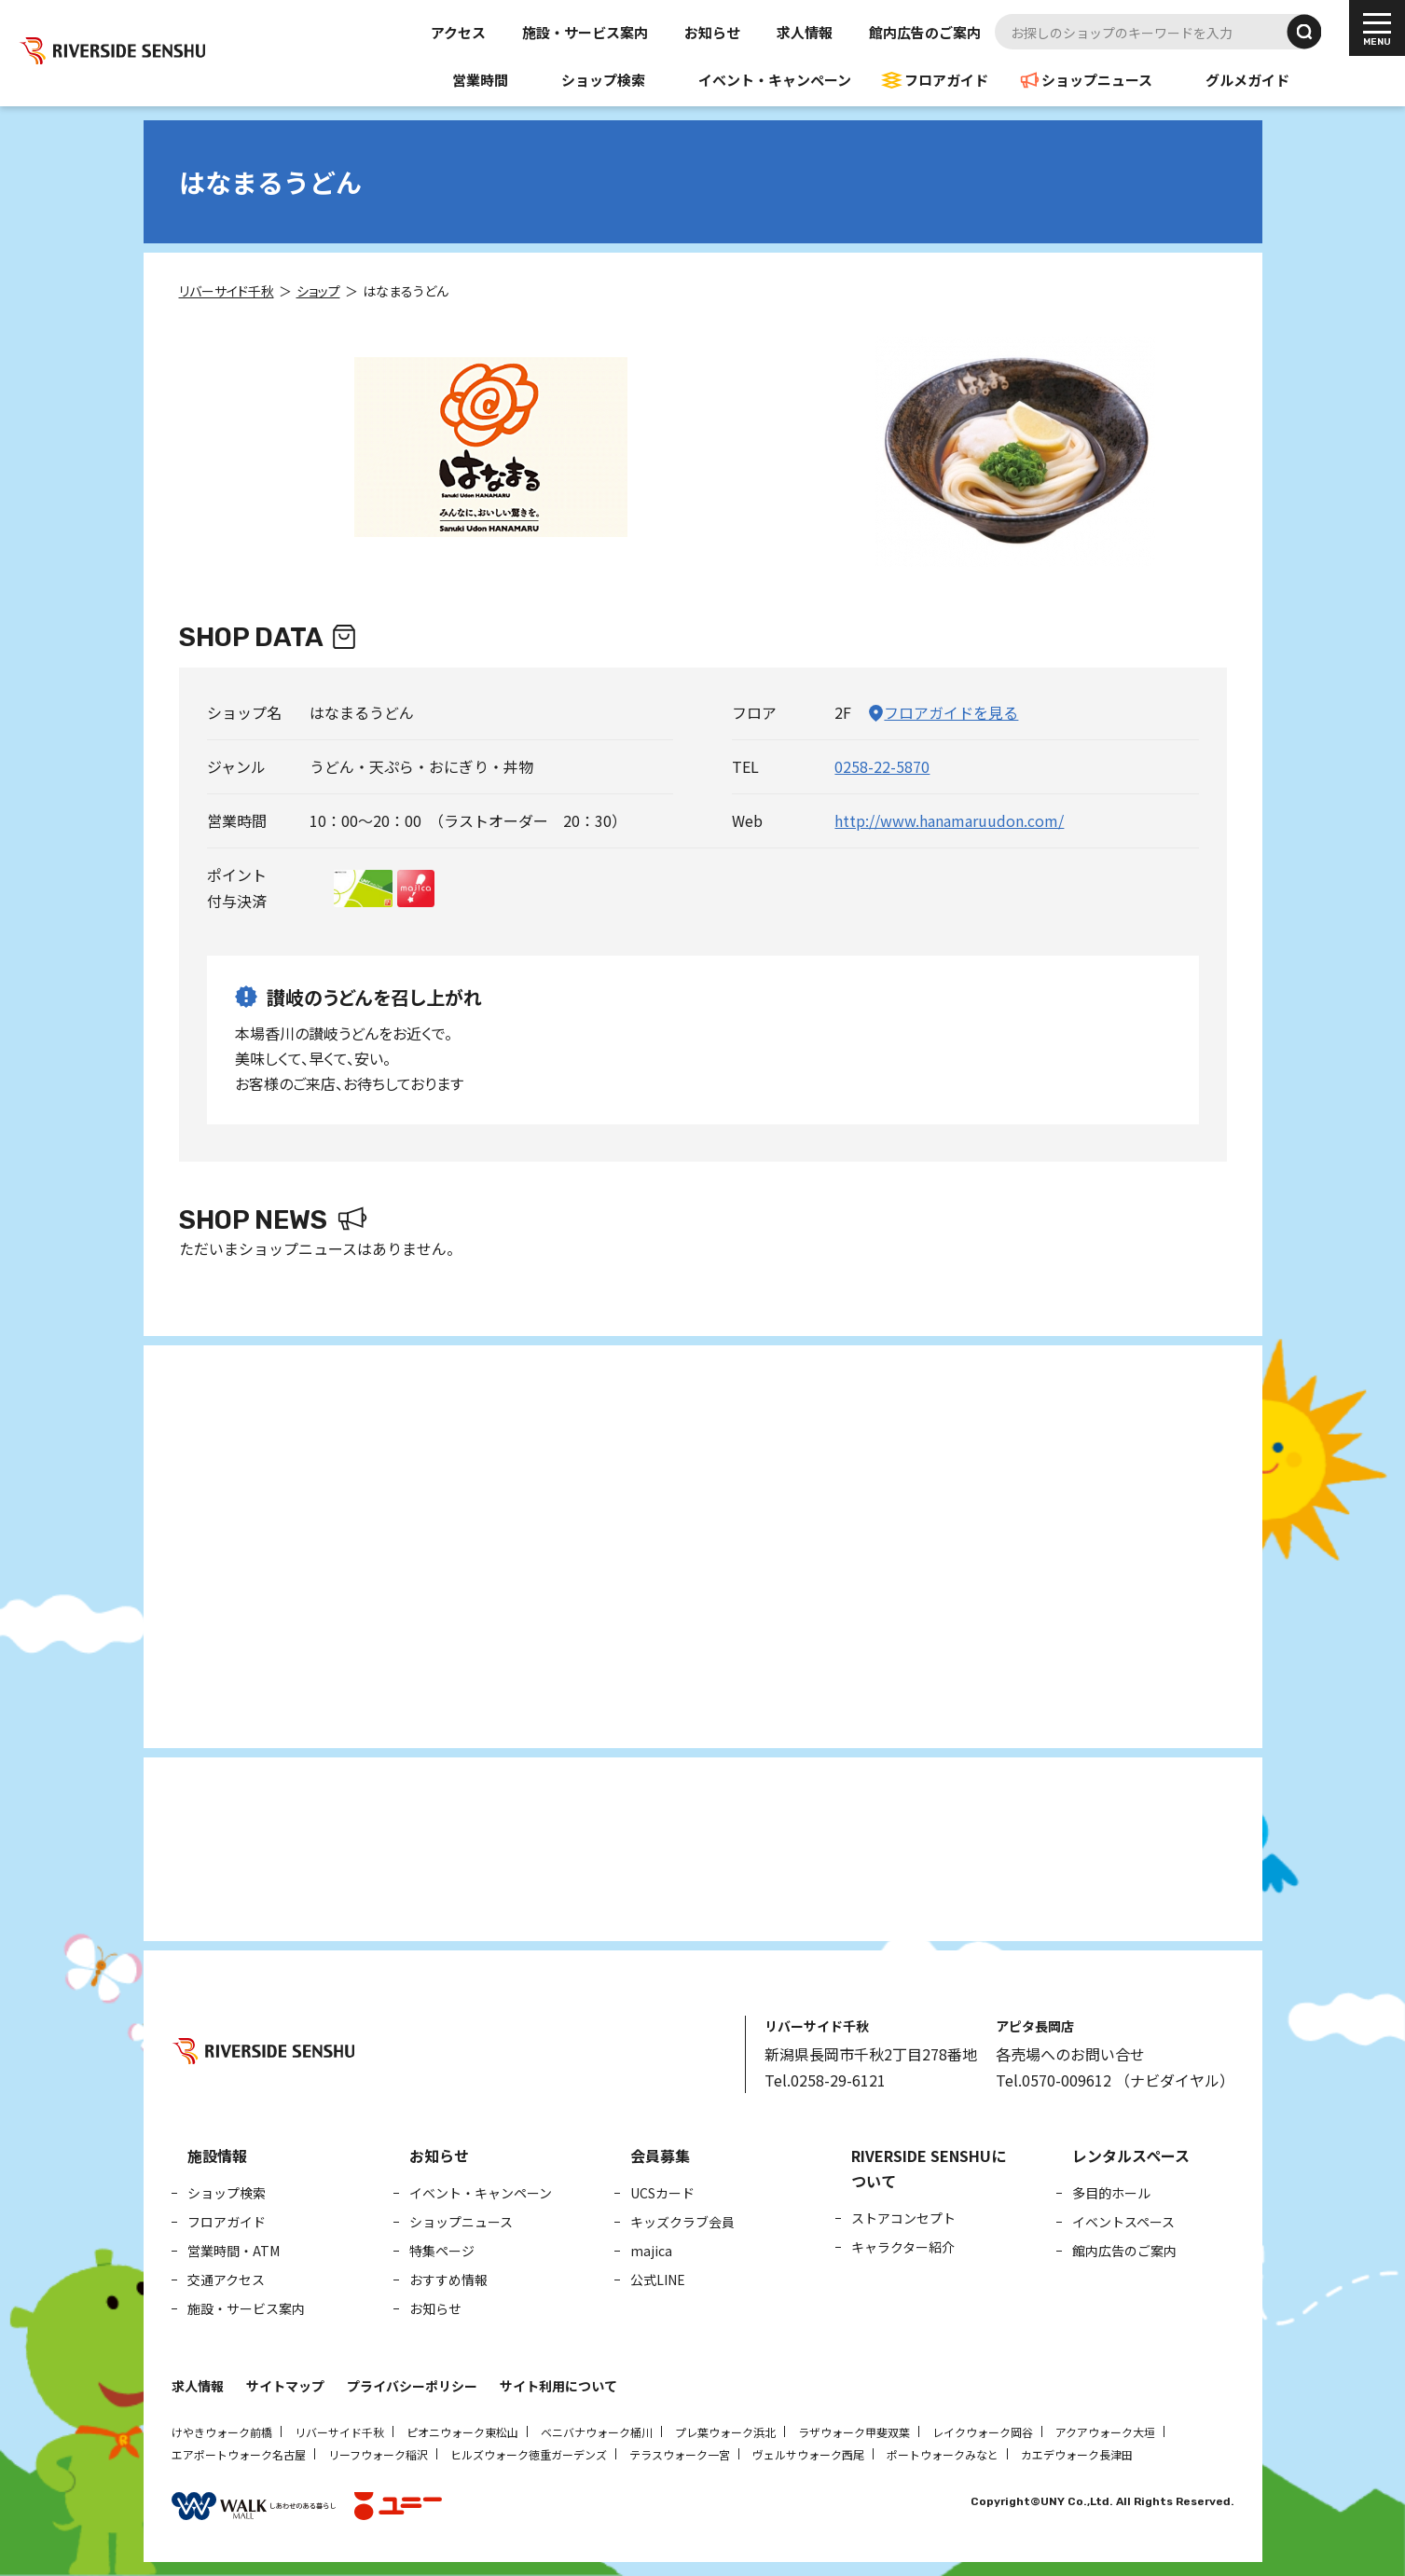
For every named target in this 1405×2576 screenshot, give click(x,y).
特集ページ (442, 2250)
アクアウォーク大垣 (1105, 2432)
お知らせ (712, 32)
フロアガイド (946, 80)
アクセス (458, 32)
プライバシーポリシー (412, 2385)
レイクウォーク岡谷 (982, 2432)
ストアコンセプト (903, 2218)
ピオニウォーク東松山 (462, 2432)
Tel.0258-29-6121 (825, 2080)
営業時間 (480, 80)
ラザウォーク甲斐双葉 (854, 2432)
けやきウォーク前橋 (222, 2432)
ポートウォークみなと (943, 2454)
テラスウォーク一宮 (679, 2454)
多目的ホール (1111, 2192)
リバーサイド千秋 (339, 2432)
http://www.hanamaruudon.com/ (949, 820)
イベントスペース (1123, 2221)
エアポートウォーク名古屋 (239, 2454)
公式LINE (657, 2279)
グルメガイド (1247, 80)
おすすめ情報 (448, 2279)
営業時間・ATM (233, 2250)
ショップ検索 (603, 80)
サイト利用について (558, 2385)
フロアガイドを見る (951, 712)
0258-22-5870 (882, 766)
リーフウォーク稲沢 (378, 2454)
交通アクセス (226, 2279)
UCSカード (662, 2192)
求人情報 (805, 32)
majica (651, 2250)
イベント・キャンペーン (774, 80)
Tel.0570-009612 (1053, 2080)
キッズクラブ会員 (682, 2221)
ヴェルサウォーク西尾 (808, 2454)
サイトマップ (285, 2385)
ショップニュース (1096, 80)
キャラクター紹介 (903, 2247)
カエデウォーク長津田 (1077, 2454)
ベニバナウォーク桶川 (597, 2432)
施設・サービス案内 (585, 32)
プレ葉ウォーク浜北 (725, 2432)
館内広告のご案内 (925, 32)
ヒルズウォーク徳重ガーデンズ (528, 2454)
